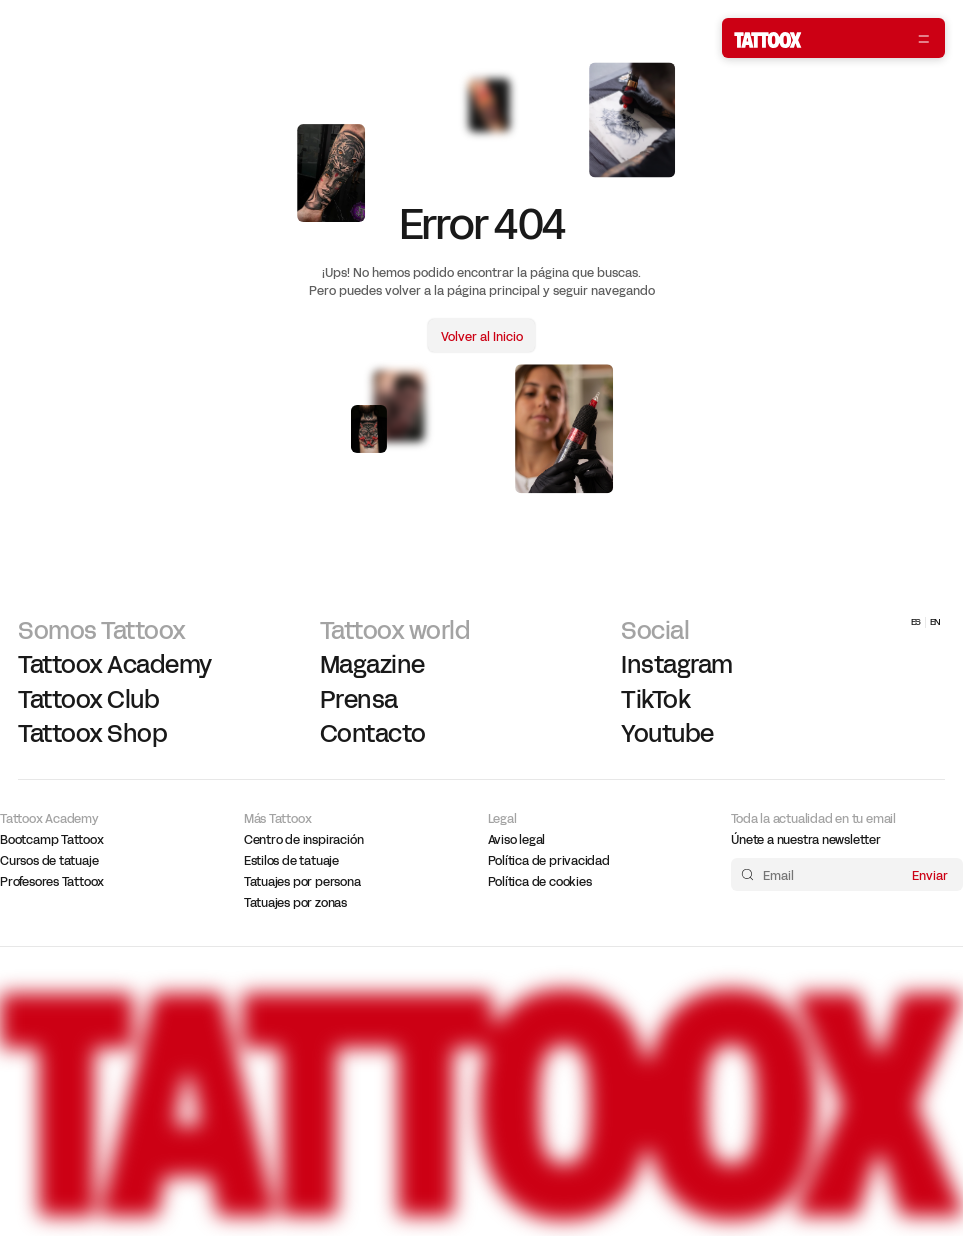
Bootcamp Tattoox (52, 840)
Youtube (667, 734)
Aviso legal (517, 840)
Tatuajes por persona (302, 882)
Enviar (930, 875)
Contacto (373, 734)
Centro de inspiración (304, 840)
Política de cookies (540, 882)
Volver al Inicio (482, 337)
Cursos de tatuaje (49, 861)
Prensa (359, 700)
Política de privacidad (549, 861)
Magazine (372, 665)
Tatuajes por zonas (295, 903)
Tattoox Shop (92, 734)
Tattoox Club (88, 700)
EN (936, 622)
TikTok (655, 700)
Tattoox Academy (115, 665)
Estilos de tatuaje (291, 861)
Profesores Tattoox (52, 882)
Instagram (677, 665)
